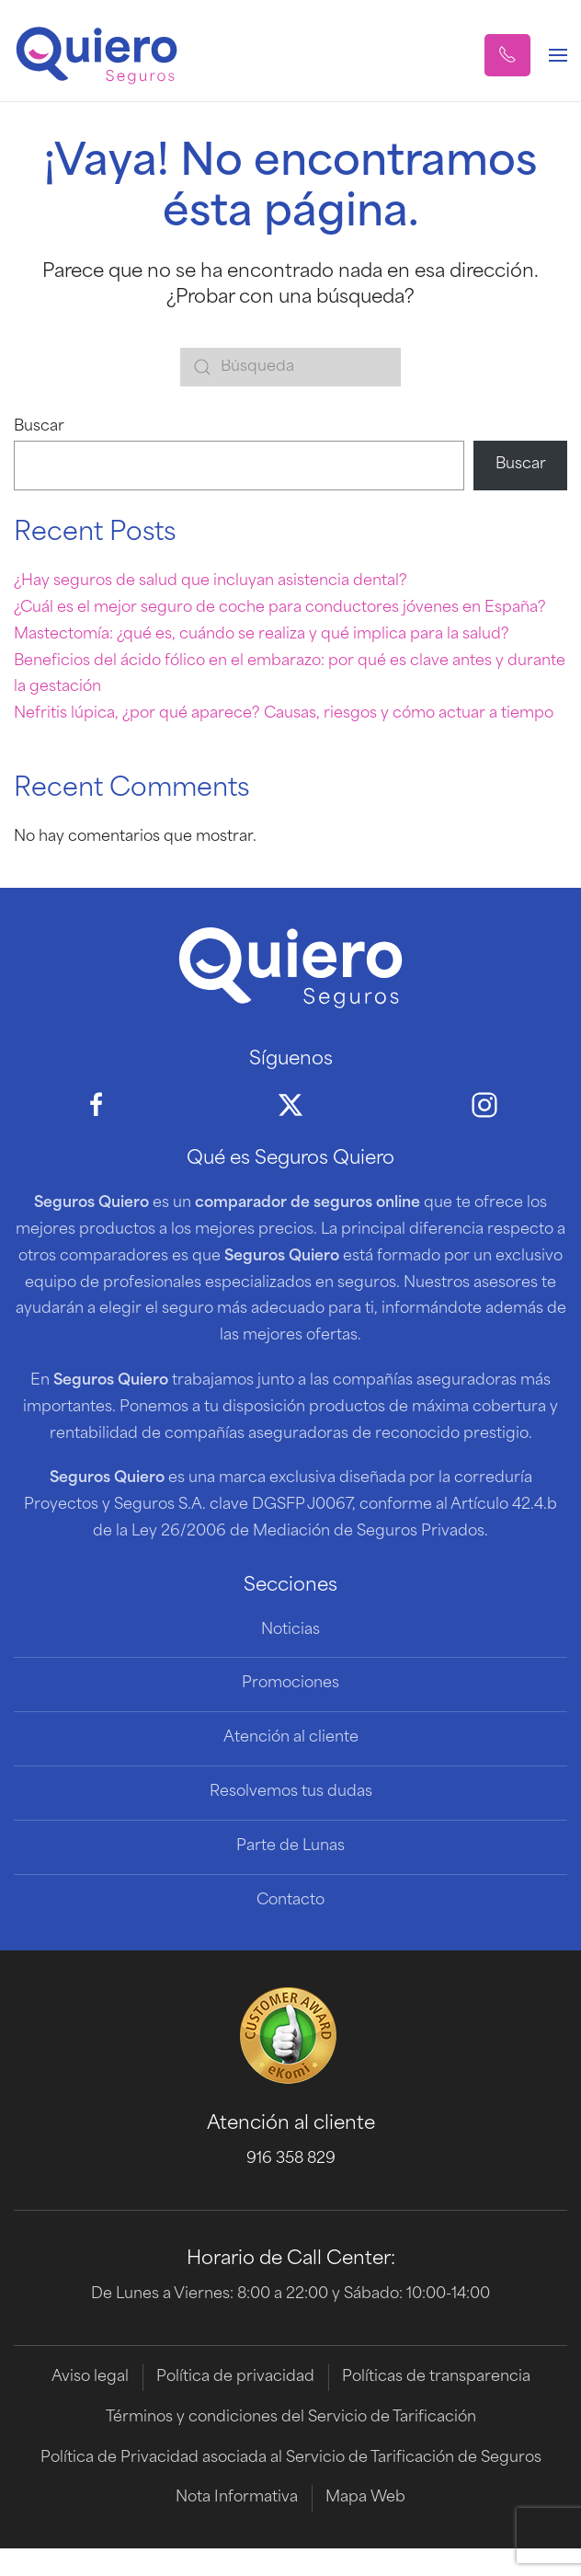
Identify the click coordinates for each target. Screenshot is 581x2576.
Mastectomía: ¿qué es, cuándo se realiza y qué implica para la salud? (261, 634)
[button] (507, 55)
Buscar (39, 427)
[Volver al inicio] (96, 55)
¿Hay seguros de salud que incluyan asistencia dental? (210, 581)
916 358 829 (291, 2159)
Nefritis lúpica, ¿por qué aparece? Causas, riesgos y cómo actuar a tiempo (283, 714)
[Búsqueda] (290, 367)
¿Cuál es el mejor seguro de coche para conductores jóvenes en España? (280, 608)
